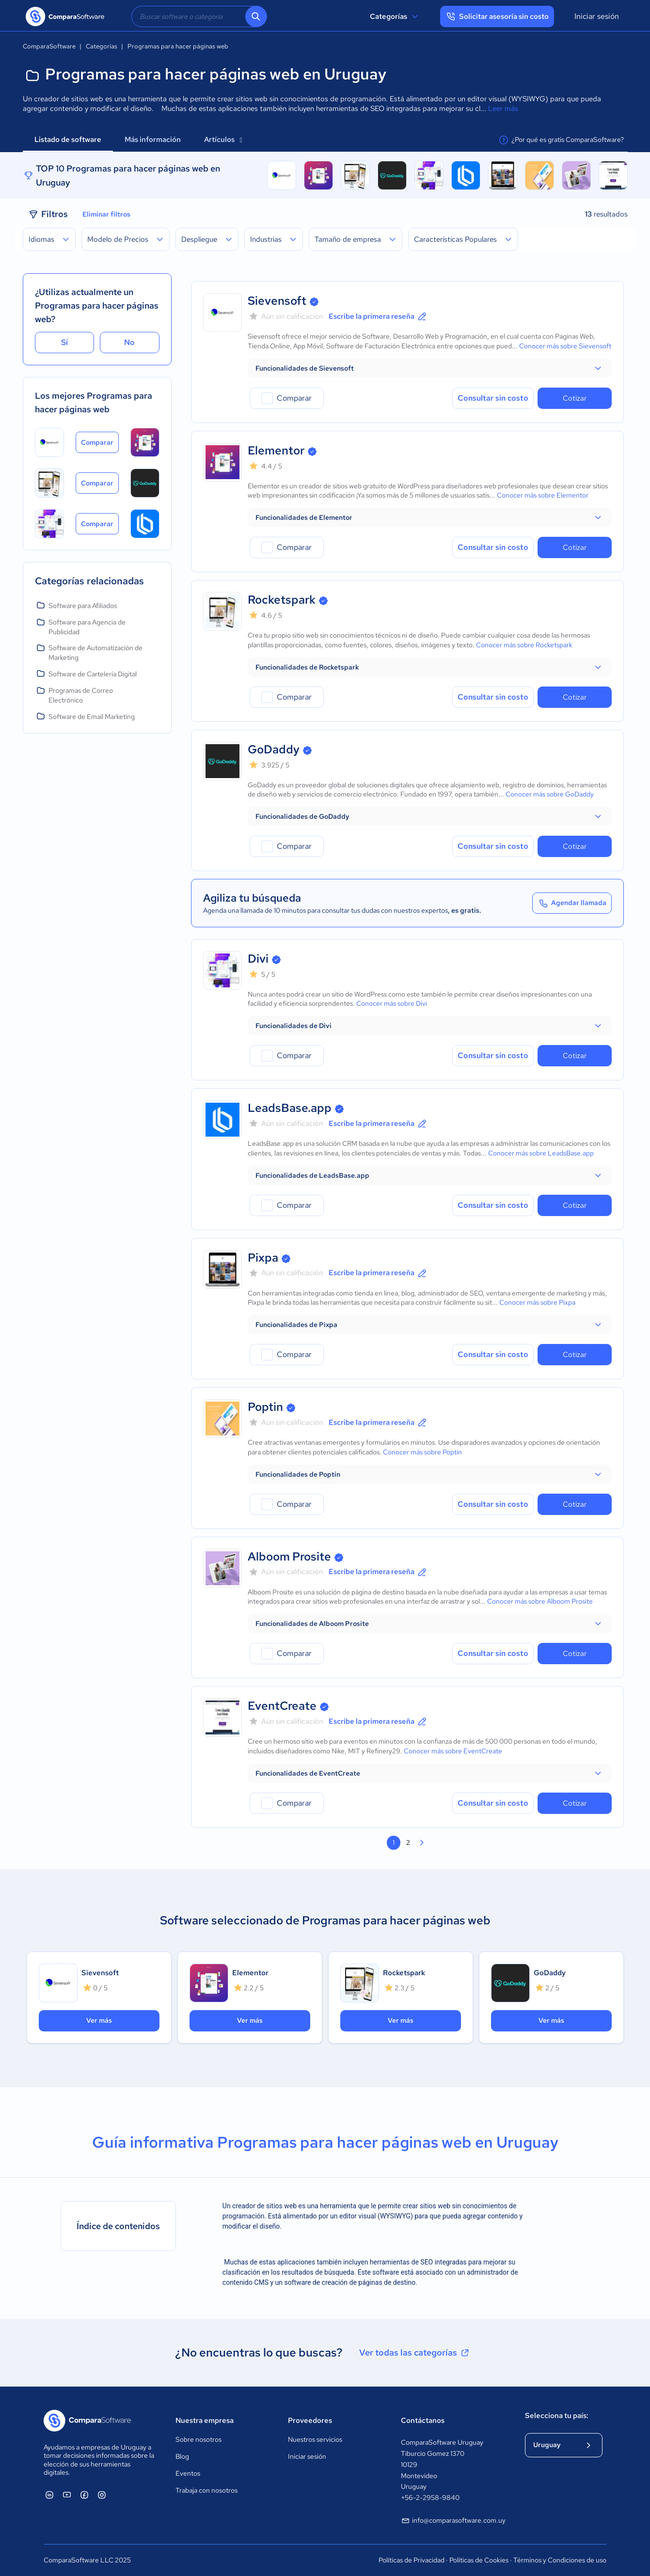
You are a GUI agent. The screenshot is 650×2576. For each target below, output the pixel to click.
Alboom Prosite (289, 1556)
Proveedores (310, 2420)
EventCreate (282, 1705)
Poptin (265, 1406)
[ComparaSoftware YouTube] (67, 2494)
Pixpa (263, 1257)
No (129, 342)
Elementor (276, 450)
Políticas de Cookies (478, 2560)
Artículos (223, 139)
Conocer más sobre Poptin (422, 1452)
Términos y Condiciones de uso (559, 2560)
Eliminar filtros (106, 214)
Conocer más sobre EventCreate (453, 1751)
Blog (182, 2456)
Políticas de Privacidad (411, 2560)
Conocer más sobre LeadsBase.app (541, 1153)
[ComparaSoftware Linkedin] (49, 2494)
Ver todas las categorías (415, 2352)
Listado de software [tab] (67, 139)
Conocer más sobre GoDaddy (550, 794)
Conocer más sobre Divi (391, 1003)
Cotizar (575, 398)
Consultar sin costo (493, 398)
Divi (258, 958)
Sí (64, 342)
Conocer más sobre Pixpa (537, 1302)
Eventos (187, 2473)
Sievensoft (277, 300)
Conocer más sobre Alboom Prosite (540, 1601)
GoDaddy (274, 749)
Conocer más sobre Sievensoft (565, 346)
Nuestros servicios (315, 2439)
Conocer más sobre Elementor (542, 495)
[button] (430, 368)
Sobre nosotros (198, 2439)
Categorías (395, 16)
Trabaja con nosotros (206, 2490)
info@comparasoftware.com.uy (453, 2521)
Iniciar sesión (596, 16)
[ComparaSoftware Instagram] (102, 2494)
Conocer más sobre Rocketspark (524, 644)
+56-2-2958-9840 (430, 2497)
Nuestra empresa (204, 2420)
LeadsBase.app (290, 1107)
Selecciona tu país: (556, 2415)
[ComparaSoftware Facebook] (84, 2494)
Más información (153, 139)
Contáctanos (422, 2420)
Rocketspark (282, 599)
